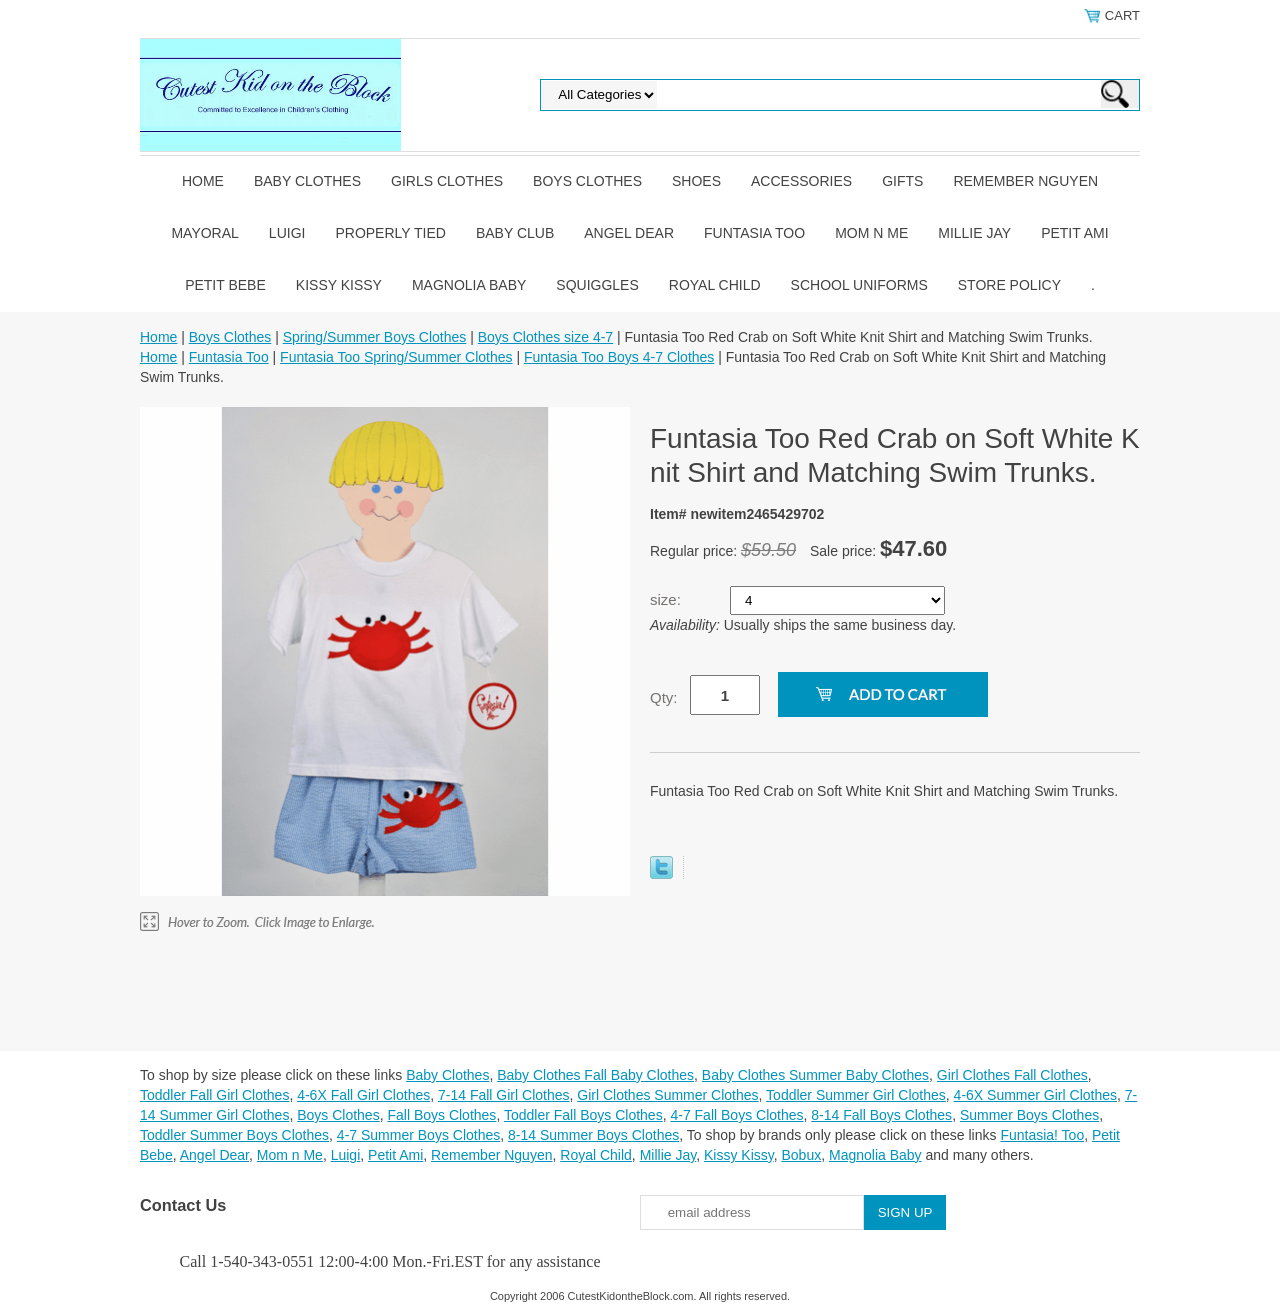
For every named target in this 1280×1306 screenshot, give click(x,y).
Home (203, 181)
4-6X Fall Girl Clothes (363, 1095)
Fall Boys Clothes (441, 1115)
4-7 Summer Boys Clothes (418, 1135)
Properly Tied (390, 233)
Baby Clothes (307, 181)
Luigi (287, 233)
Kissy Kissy (339, 285)
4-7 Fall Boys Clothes (736, 1115)
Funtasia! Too (1042, 1135)
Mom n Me (871, 233)
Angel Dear (629, 233)
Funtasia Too (754, 233)
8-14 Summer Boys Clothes (593, 1135)
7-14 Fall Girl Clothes (504, 1095)
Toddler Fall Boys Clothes (583, 1115)
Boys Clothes (587, 181)
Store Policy (1009, 285)
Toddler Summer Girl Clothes (856, 1095)
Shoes (696, 181)
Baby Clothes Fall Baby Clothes (595, 1075)
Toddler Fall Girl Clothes (214, 1095)
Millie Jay (974, 233)
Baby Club (515, 233)
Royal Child (715, 285)
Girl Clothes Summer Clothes (667, 1095)
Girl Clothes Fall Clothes (1012, 1075)
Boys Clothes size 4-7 (545, 337)
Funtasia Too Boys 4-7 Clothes (619, 357)
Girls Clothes (447, 181)
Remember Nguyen (1025, 181)
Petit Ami (1074, 233)
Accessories (801, 181)
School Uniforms (859, 285)
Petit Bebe (225, 285)
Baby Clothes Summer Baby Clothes (815, 1075)
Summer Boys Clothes (1029, 1115)
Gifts (902, 181)
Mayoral (204, 233)
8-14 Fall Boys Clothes (881, 1115)
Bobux (801, 1155)
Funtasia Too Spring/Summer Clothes (396, 357)
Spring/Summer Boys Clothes (375, 337)
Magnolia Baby (469, 285)
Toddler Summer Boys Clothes (234, 1135)
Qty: (664, 697)
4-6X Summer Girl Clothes (1035, 1095)
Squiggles (597, 285)
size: (667, 599)
